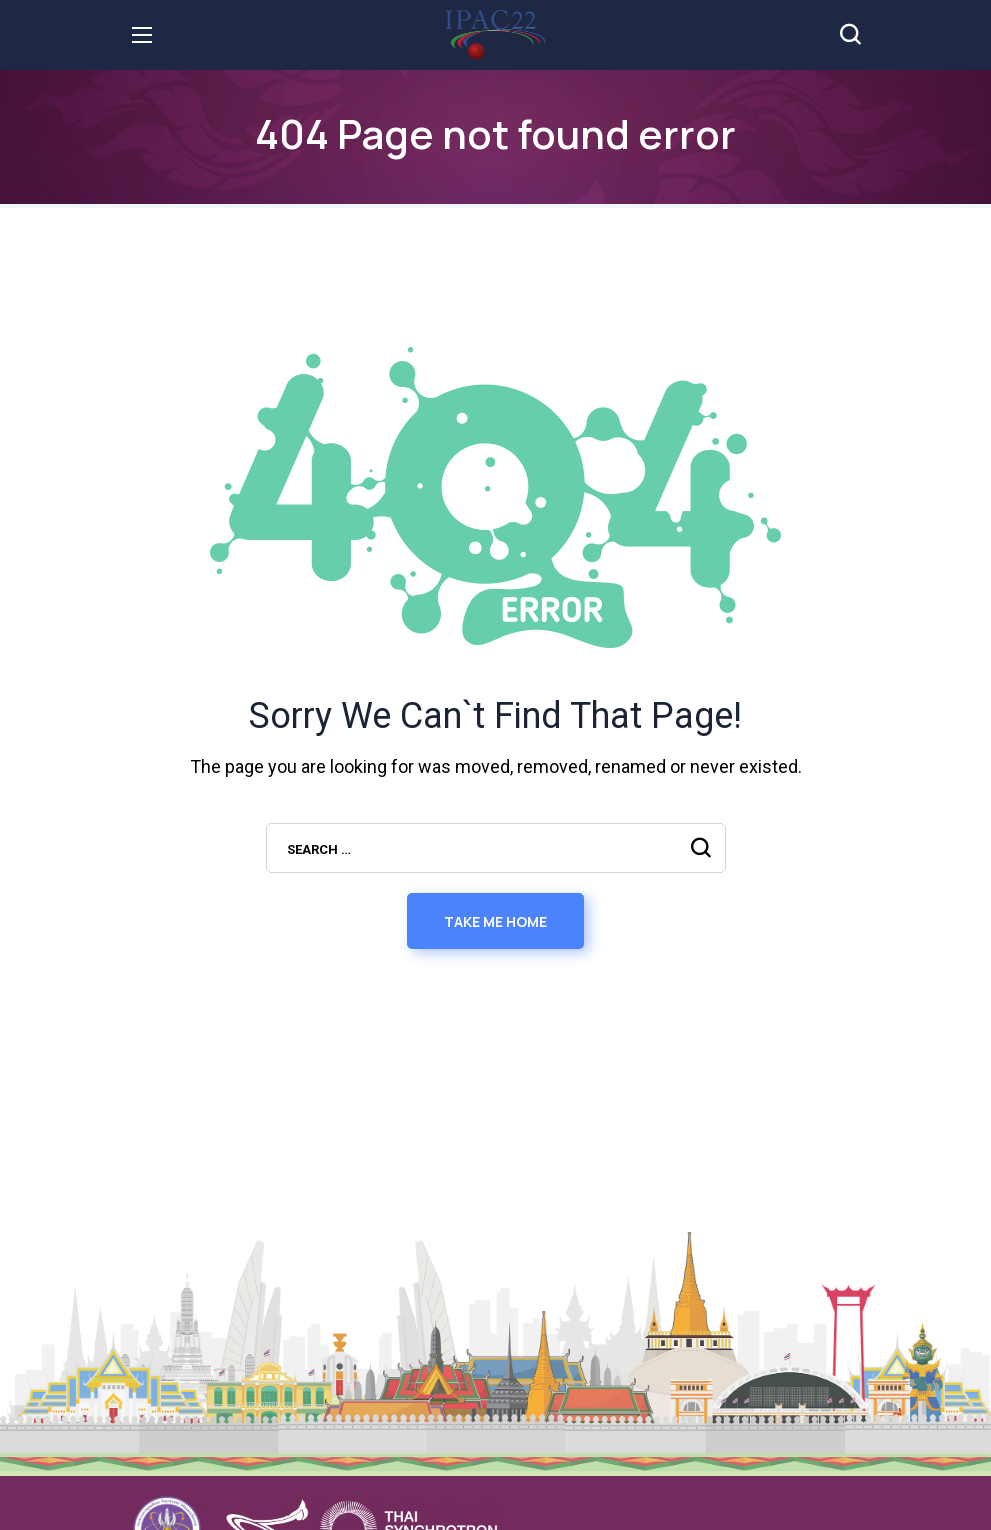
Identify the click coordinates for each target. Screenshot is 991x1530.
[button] (850, 35)
